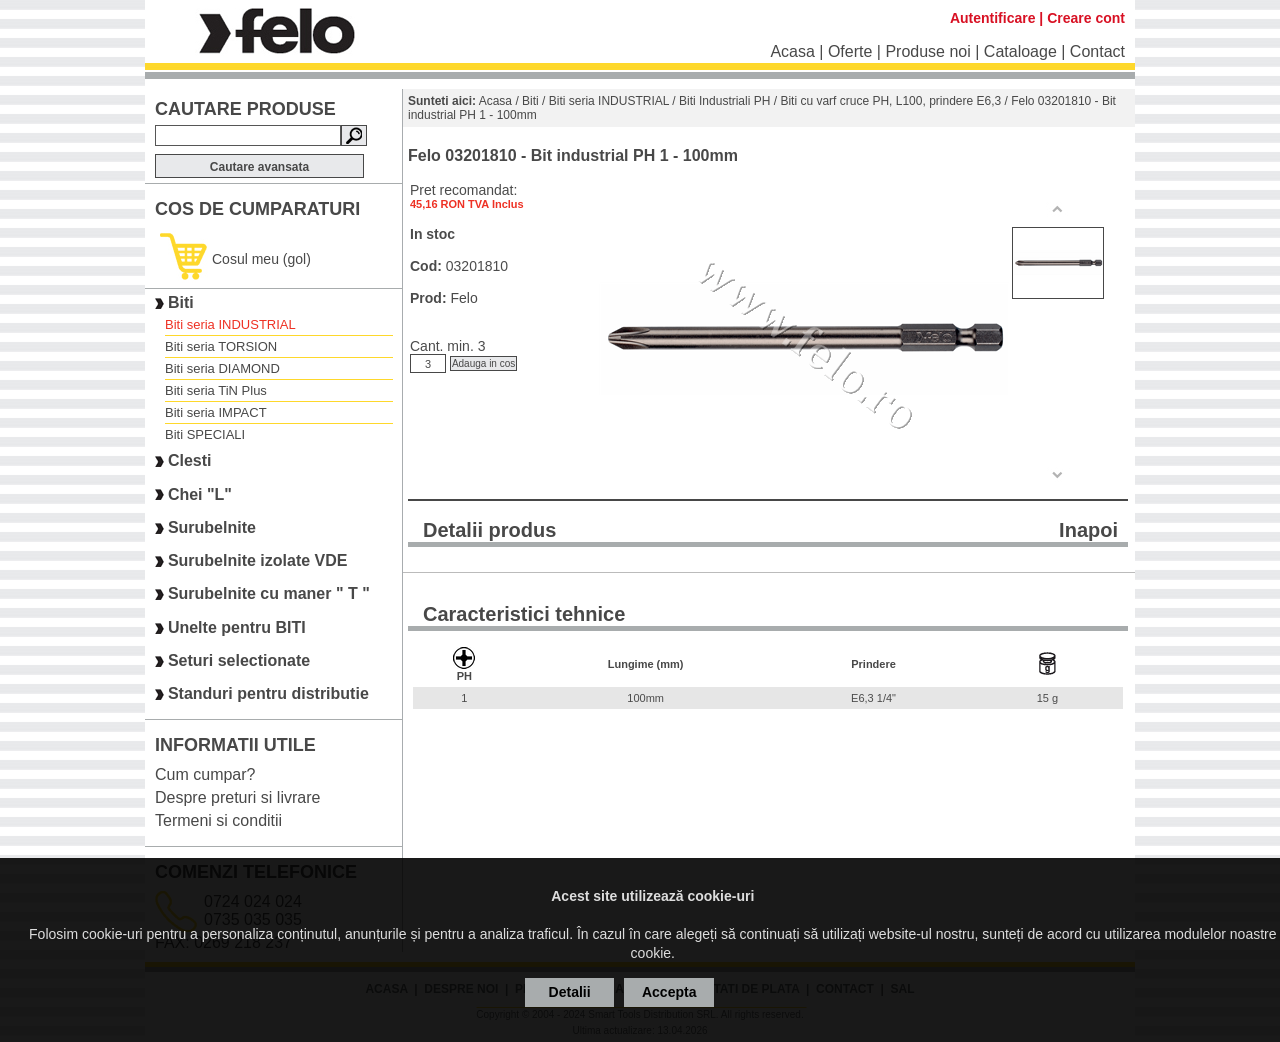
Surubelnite (212, 527)
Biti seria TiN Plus (216, 390)
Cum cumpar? (205, 774)
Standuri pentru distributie (268, 694)
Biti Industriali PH (724, 101)
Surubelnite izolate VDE (258, 560)
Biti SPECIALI (205, 434)
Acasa (792, 51)
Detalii (570, 992)
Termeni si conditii (218, 820)
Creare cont (1086, 18)
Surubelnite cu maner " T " (269, 594)
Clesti (190, 461)
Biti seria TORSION (221, 346)
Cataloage (1020, 51)
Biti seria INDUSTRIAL (230, 324)
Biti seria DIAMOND (222, 368)
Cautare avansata (259, 167)
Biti (181, 302)
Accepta (669, 992)
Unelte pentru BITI (237, 627)
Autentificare (993, 18)
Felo (463, 298)
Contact (1097, 51)
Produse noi (927, 51)
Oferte (850, 51)
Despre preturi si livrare (237, 797)
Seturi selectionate (239, 660)
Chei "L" (200, 494)
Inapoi (1088, 530)
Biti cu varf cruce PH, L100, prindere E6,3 (890, 101)
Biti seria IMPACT (216, 412)
